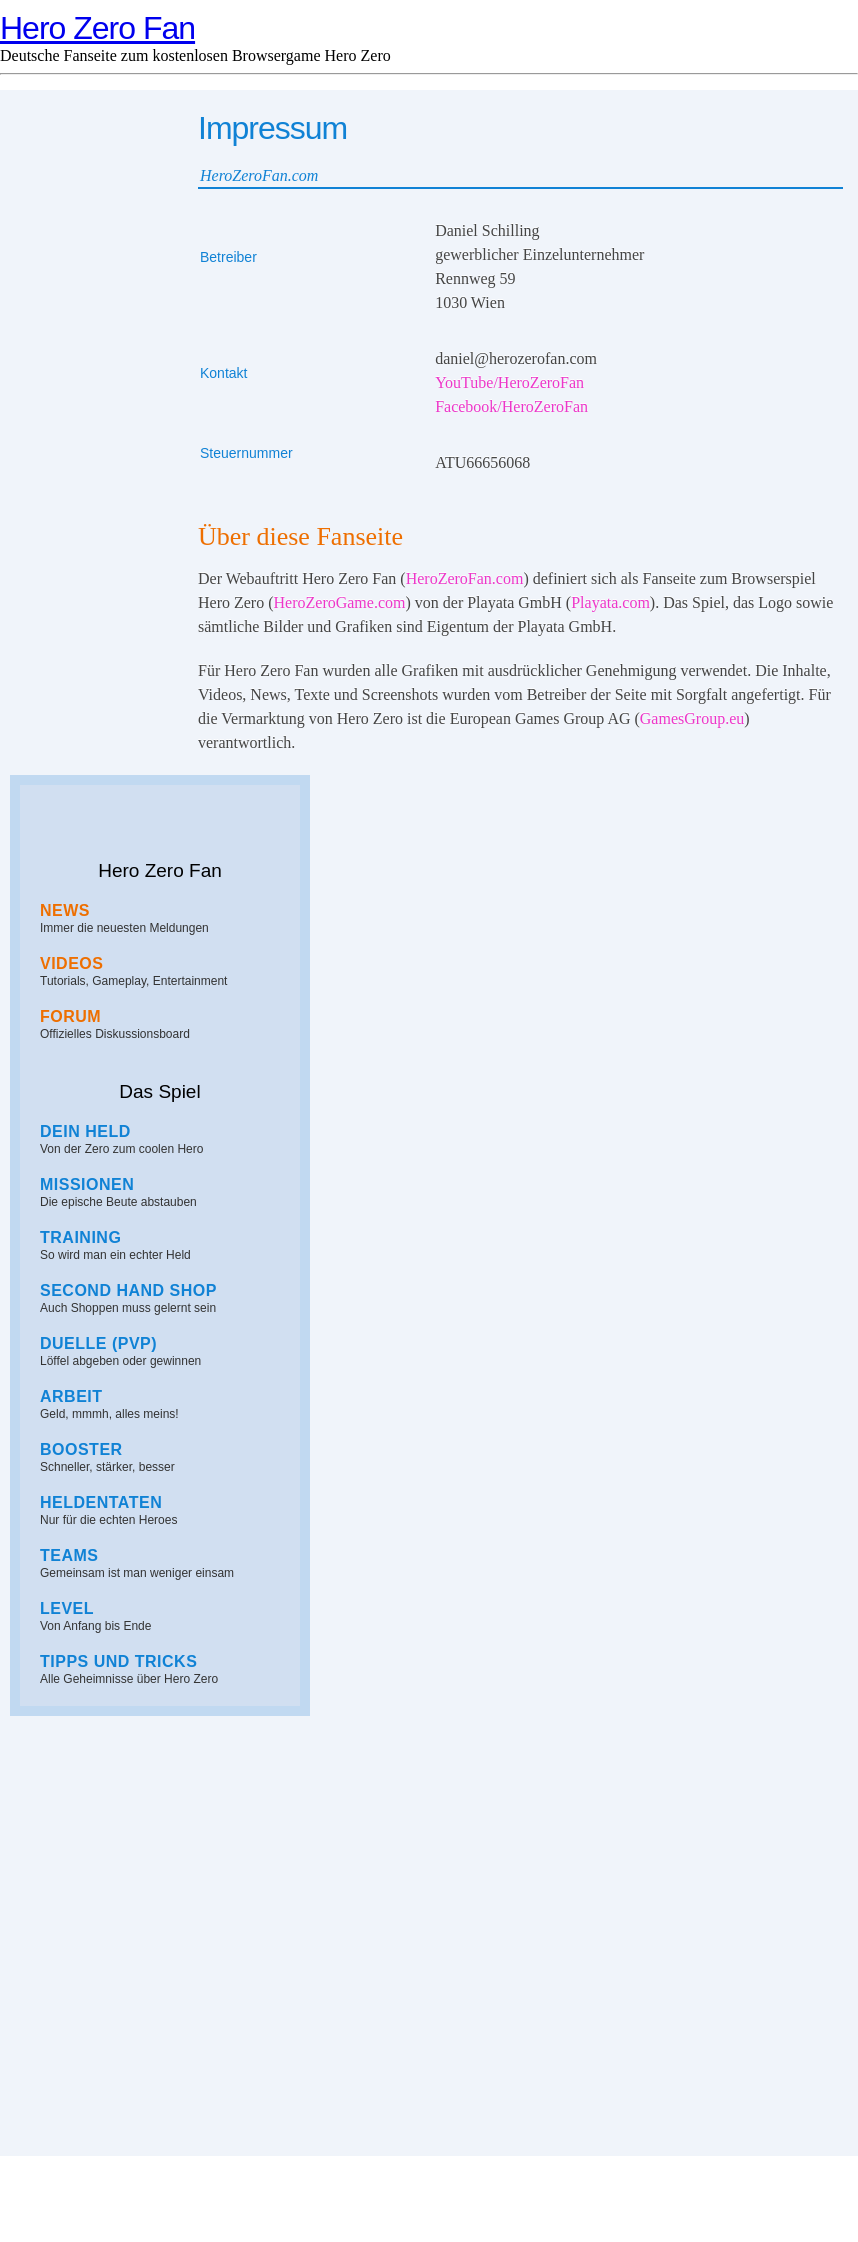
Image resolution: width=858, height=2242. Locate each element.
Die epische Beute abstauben (165, 1192)
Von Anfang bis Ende (165, 1616)
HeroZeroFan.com (465, 578)
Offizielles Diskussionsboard (165, 1024)
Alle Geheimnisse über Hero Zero (165, 1669)
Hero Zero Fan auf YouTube (80, 1761)
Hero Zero (258, 2194)
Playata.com (610, 602)
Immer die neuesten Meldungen (165, 918)
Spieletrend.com (565, 2194)
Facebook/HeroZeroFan (511, 406)
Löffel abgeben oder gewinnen (165, 1351)
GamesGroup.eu (692, 718)
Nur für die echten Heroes (165, 1510)
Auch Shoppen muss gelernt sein (165, 1298)
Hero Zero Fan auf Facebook (240, 1761)
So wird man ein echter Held (165, 1245)
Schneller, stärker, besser (165, 1457)
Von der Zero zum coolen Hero (165, 1139)
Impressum (428, 2215)
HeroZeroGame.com (340, 602)
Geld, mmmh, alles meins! (165, 1404)
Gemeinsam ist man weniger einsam (165, 1563)
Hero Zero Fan (97, 28)
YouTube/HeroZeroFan (509, 382)
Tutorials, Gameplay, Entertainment (165, 971)
